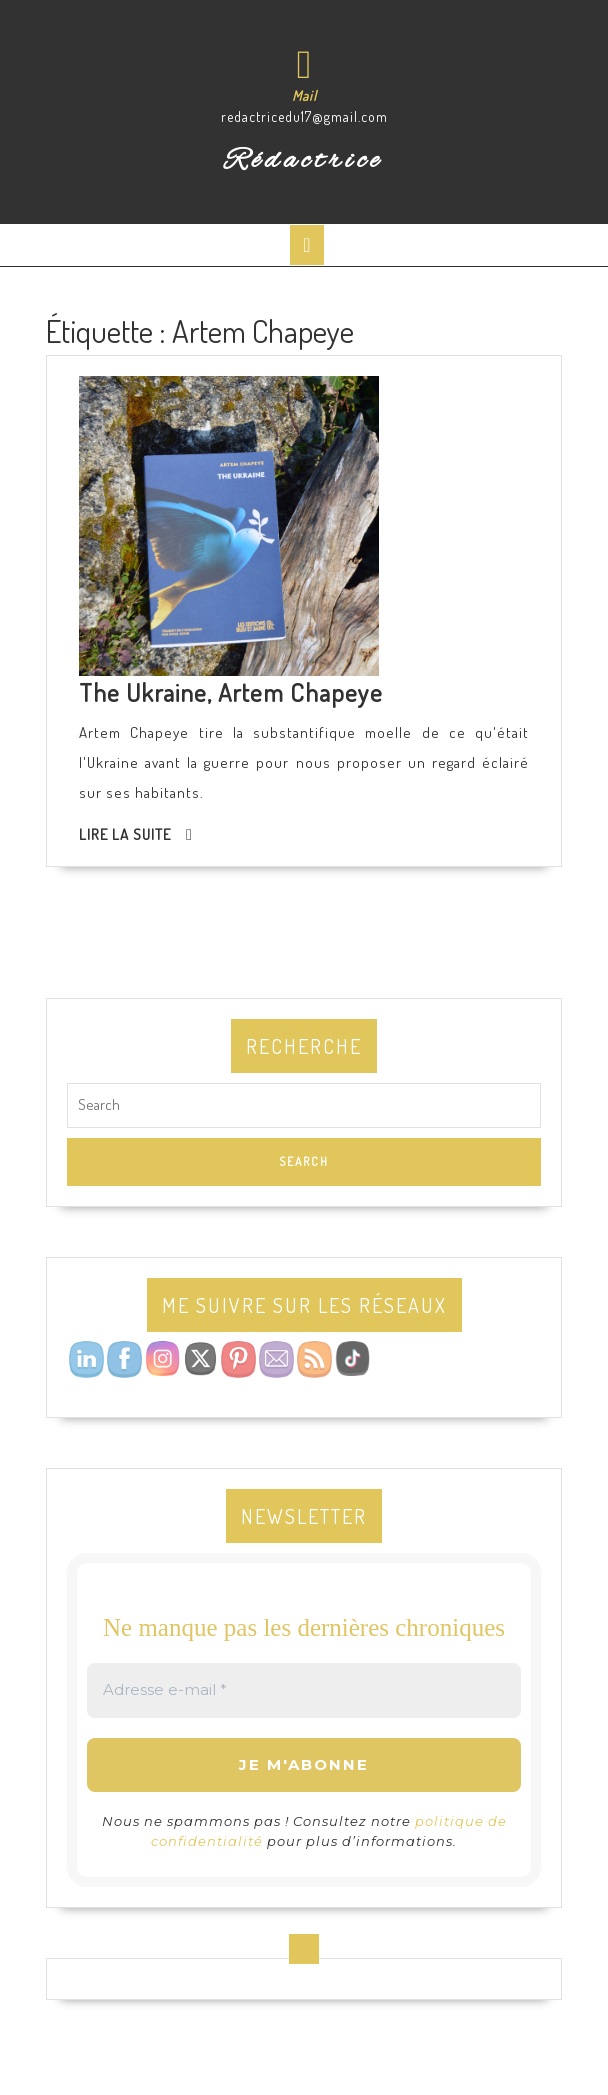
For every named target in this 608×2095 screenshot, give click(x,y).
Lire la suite (125, 834)
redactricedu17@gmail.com (304, 116)
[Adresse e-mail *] (304, 1690)
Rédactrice (304, 161)
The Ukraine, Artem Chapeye (231, 692)
